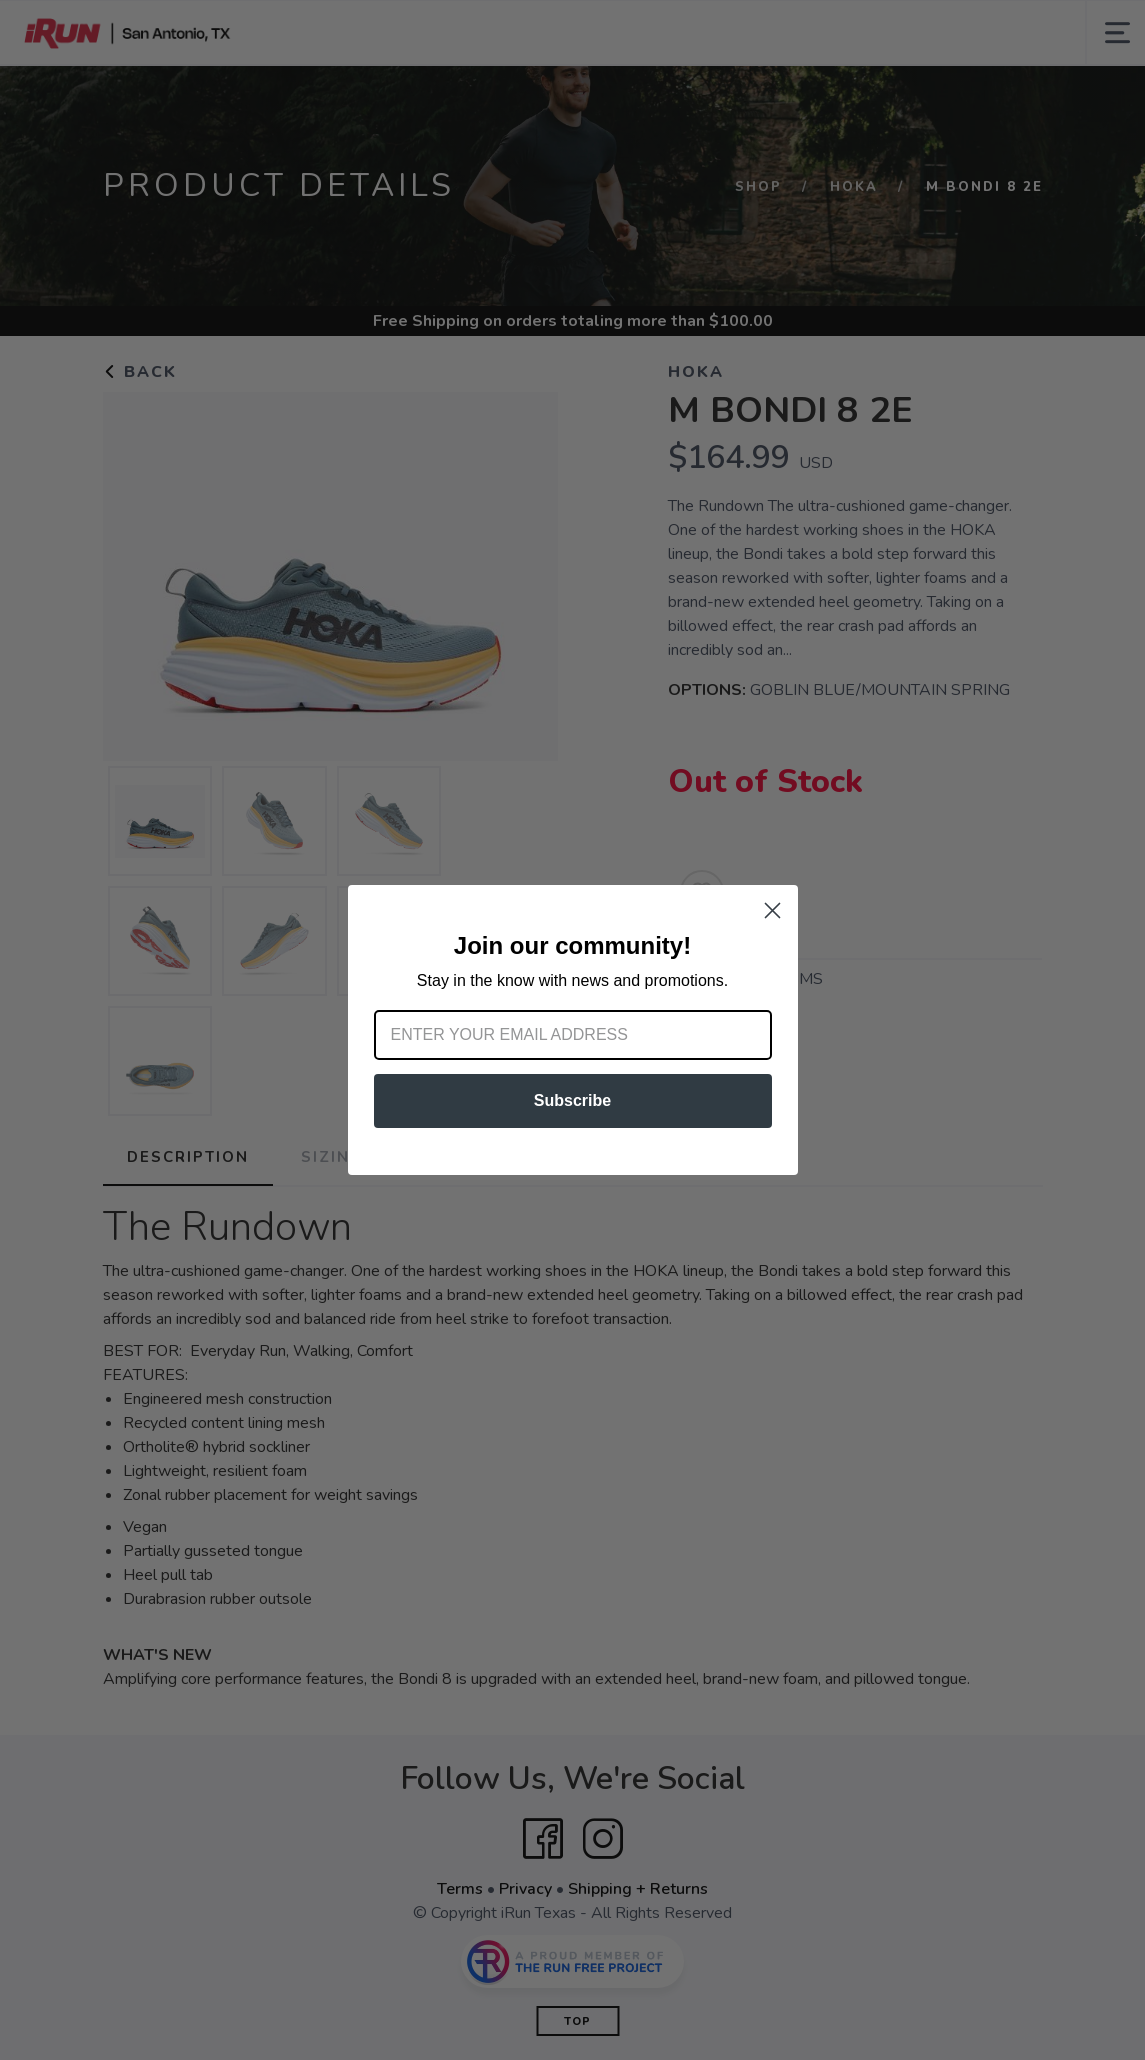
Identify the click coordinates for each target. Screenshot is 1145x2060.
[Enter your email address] (573, 1035)
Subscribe (572, 1100)
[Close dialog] (772, 910)
